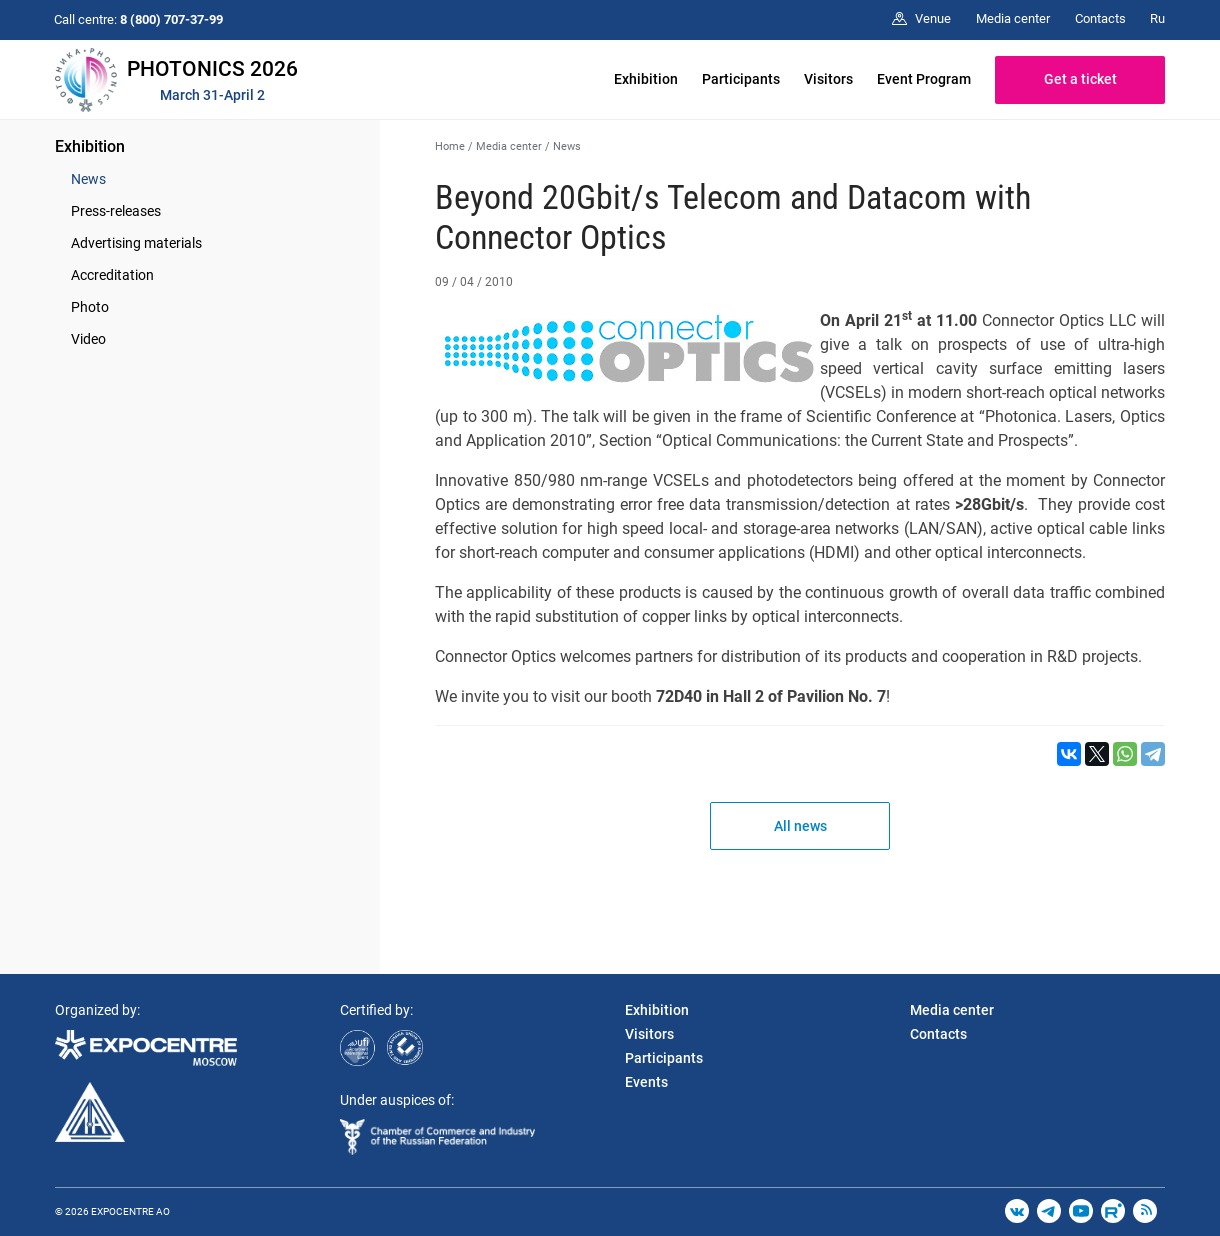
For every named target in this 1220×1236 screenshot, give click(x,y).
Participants (741, 79)
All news (800, 826)
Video (88, 339)
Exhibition (646, 79)
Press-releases (116, 211)
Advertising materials (136, 243)
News (88, 179)
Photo (90, 307)
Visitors (828, 79)
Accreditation (112, 275)
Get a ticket (1080, 79)
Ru (1157, 18)
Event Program (924, 79)
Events (646, 1082)
